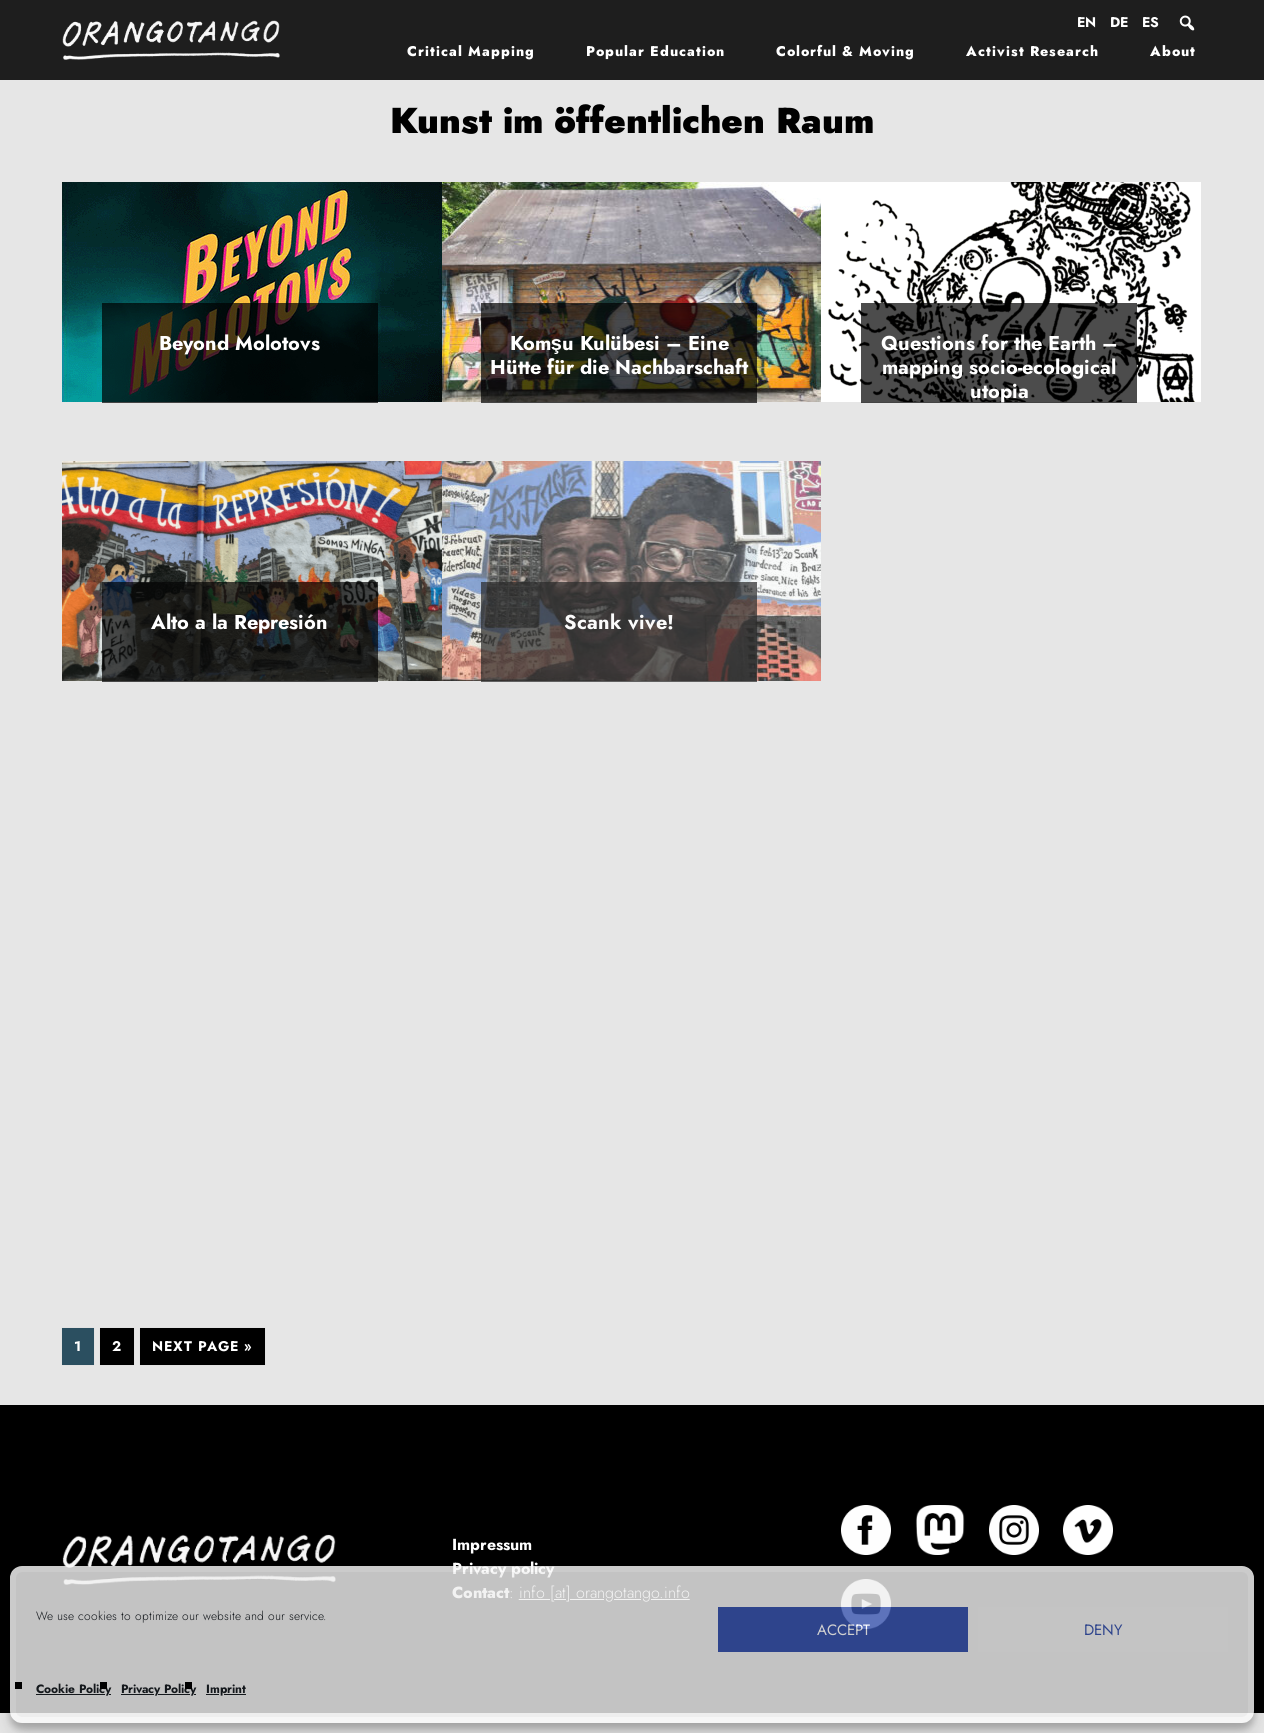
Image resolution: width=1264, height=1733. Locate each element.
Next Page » (202, 1346)
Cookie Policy (73, 1689)
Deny (1103, 1630)
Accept (843, 1630)
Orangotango (182, 40)
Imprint (226, 1689)
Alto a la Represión (239, 622)
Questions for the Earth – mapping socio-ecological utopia (999, 367)
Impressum (492, 1544)
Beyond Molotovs (239, 343)
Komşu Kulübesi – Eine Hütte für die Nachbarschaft (619, 355)
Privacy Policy (158, 1689)
